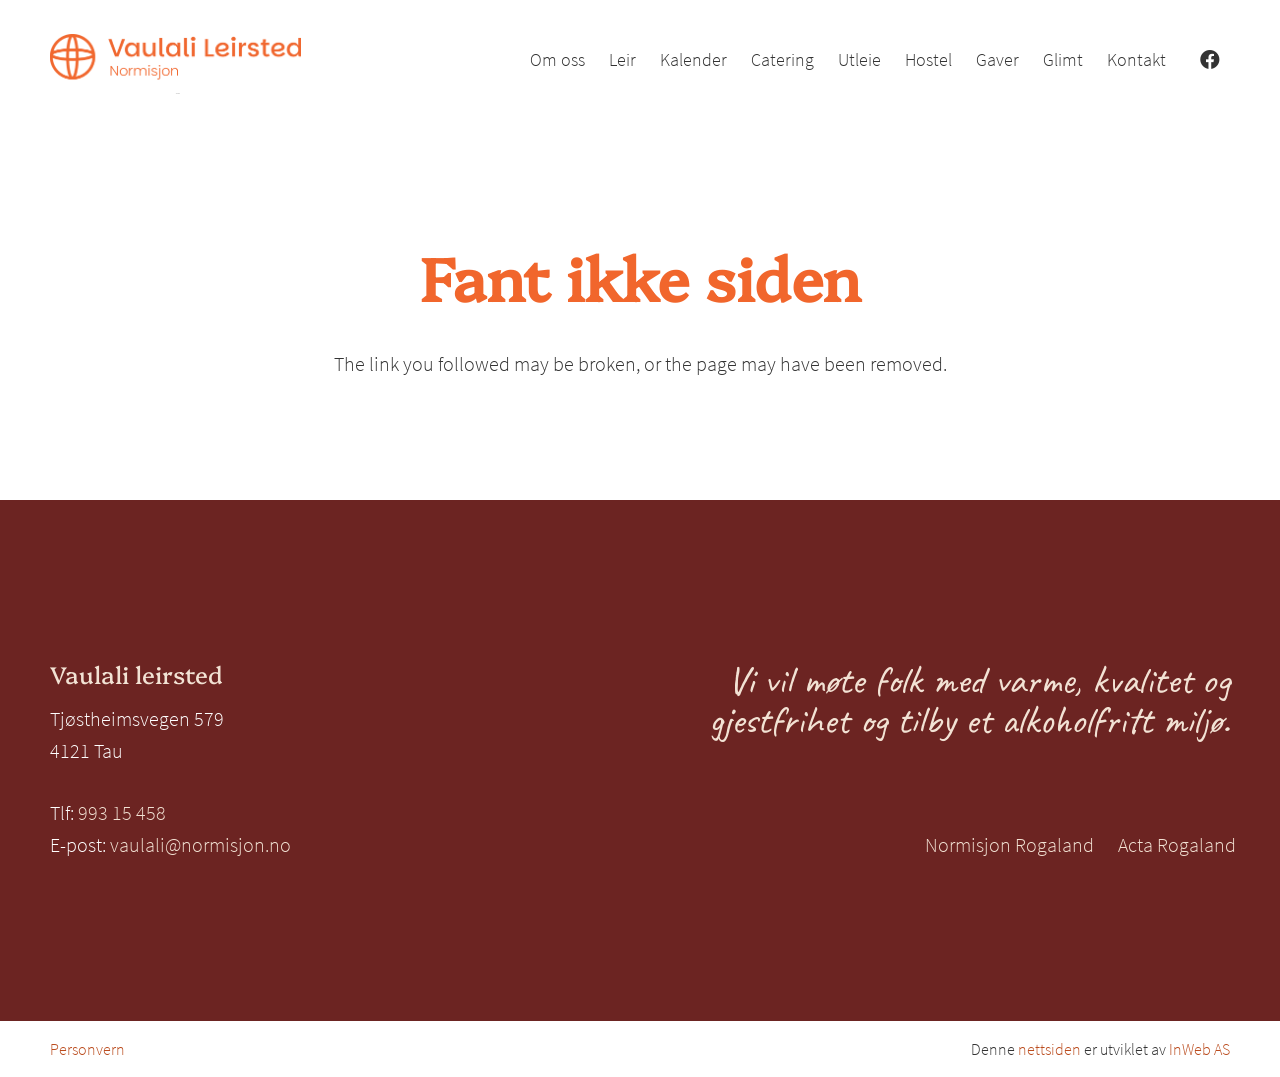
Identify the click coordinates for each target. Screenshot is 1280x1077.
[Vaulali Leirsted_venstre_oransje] (175, 64)
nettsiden (1049, 1049)
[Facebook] (1210, 60)
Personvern (87, 1049)
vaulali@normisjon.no (200, 844)
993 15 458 (122, 812)
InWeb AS (1199, 1049)
